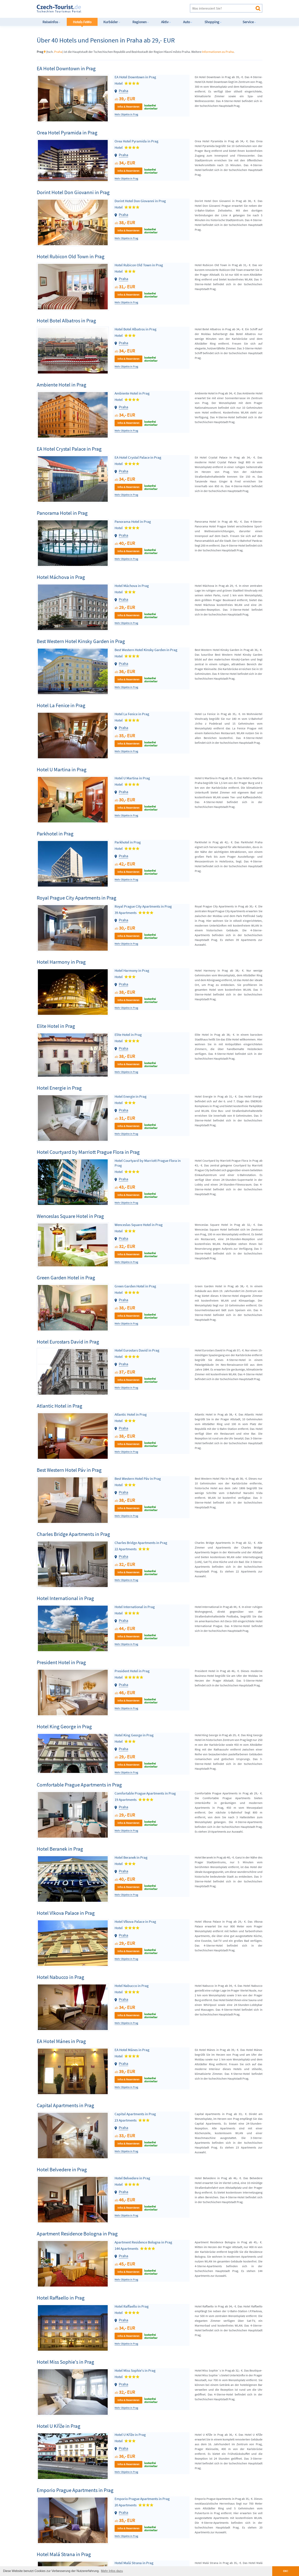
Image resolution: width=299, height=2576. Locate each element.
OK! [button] (285, 2571)
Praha (58, 52)
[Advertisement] (138, 8)
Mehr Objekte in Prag (126, 114)
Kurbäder (111, 22)
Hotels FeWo (82, 22)
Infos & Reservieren (128, 106)
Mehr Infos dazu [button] (112, 2571)
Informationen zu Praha (218, 52)
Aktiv (166, 22)
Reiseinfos (51, 22)
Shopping (213, 22)
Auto (187, 22)
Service (249, 22)
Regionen (140, 22)
